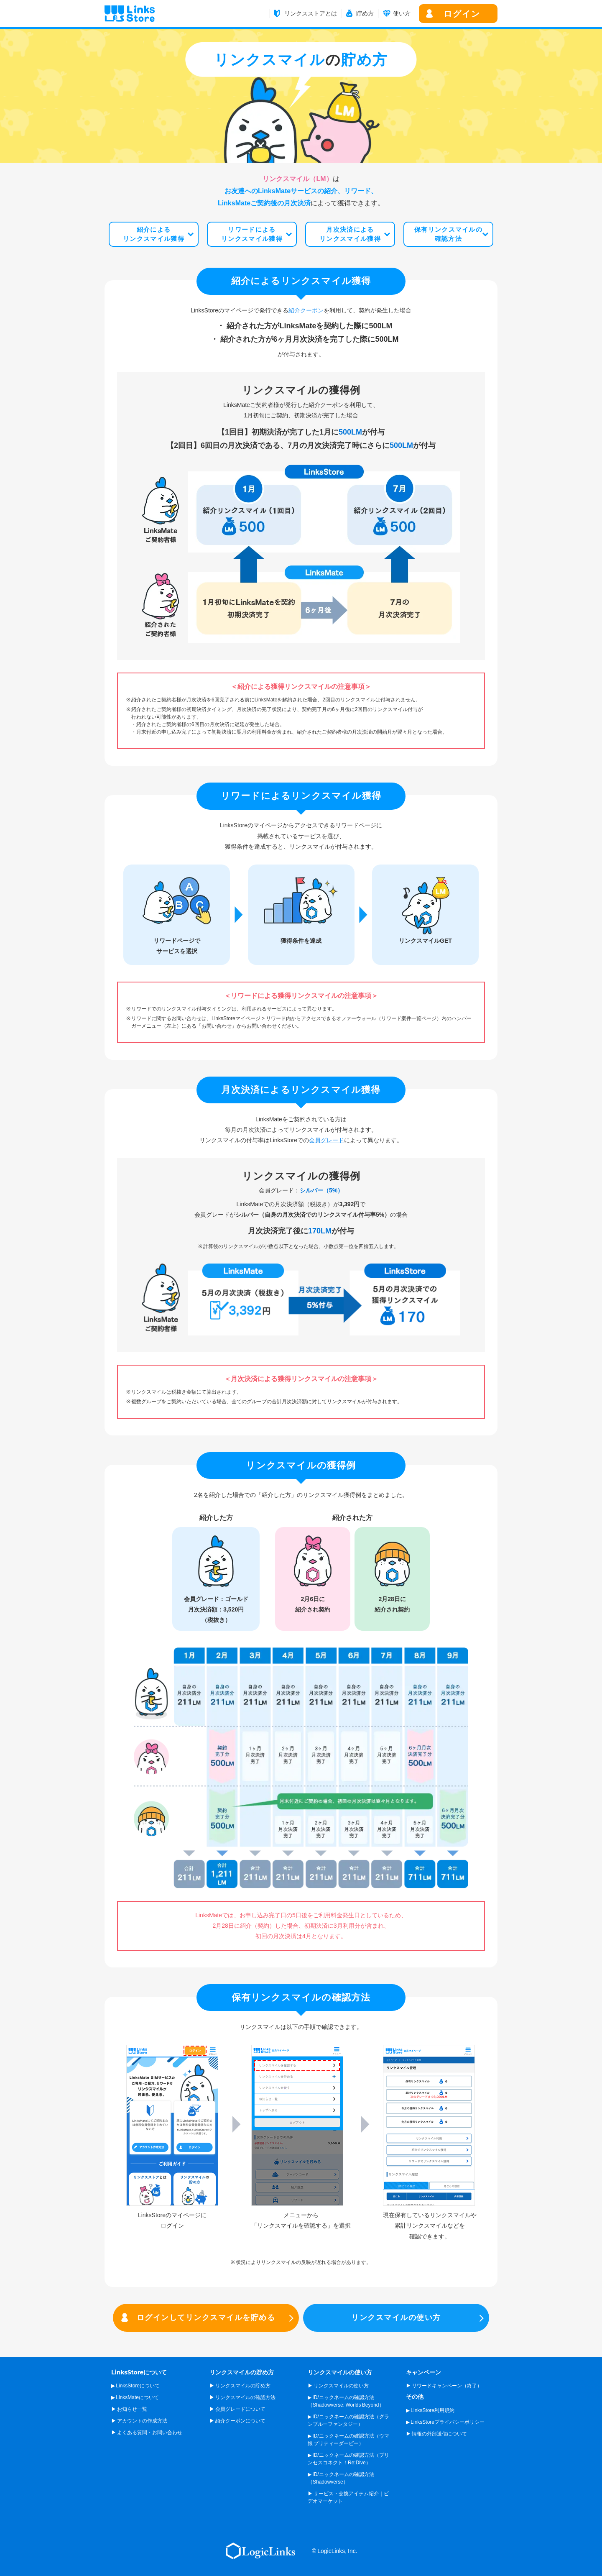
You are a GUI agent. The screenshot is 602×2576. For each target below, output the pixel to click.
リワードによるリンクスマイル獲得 (252, 234)
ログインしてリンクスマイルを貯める (206, 2317)
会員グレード (326, 1140)
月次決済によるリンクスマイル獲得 (350, 234)
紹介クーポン (306, 310)
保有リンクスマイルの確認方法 (448, 234)
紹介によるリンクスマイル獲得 (153, 234)
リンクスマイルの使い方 (396, 2317)
